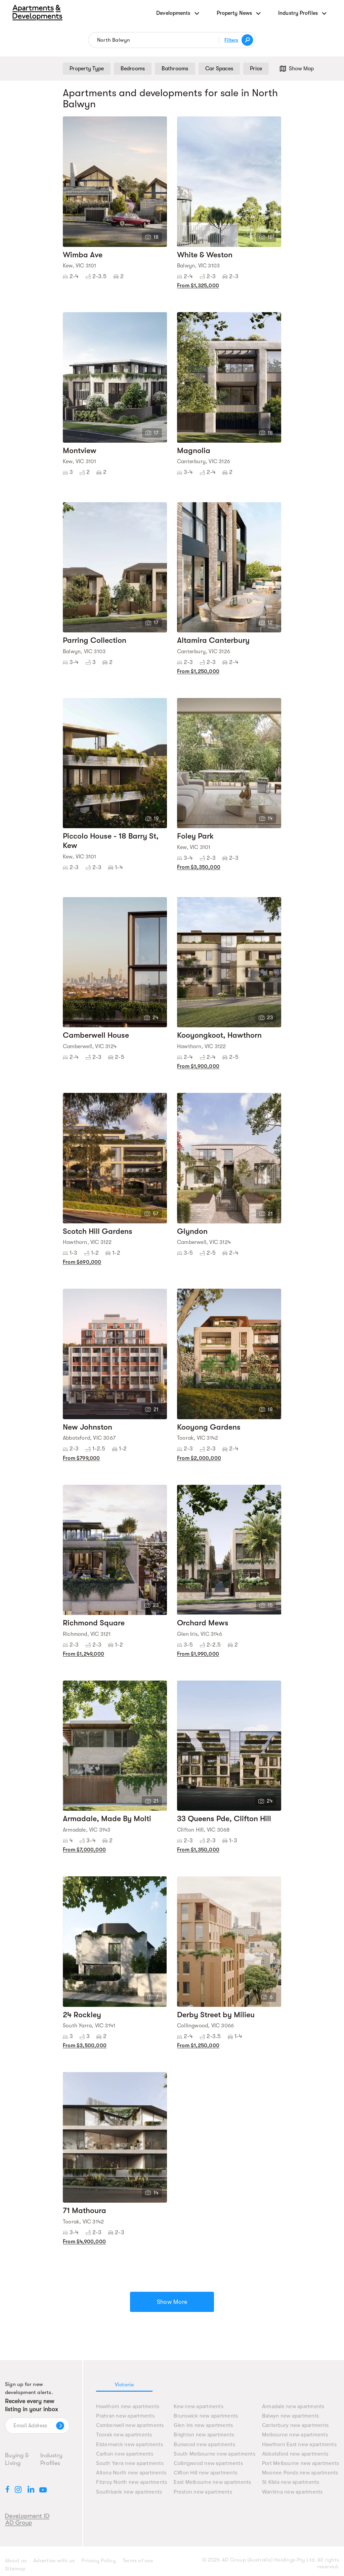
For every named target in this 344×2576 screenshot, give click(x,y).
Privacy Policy (98, 2560)
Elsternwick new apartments (129, 2444)
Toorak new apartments (124, 2435)
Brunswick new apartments (206, 2416)
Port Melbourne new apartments (300, 2463)
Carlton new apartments (124, 2454)
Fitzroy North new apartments (131, 2482)
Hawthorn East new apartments (299, 2444)
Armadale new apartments (293, 2406)
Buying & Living (17, 2459)
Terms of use (138, 2560)
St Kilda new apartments (290, 2482)
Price (256, 69)
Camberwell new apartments (130, 2425)
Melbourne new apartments (295, 2435)
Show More (172, 2301)
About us (16, 2560)
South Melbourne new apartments (214, 2454)
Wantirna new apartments (292, 2492)
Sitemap (15, 2569)
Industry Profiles (51, 2459)
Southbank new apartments (129, 2492)
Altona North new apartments (131, 2473)
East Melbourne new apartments (212, 2482)
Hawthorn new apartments (127, 2406)
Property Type (87, 69)
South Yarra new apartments (130, 2463)
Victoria (124, 2385)
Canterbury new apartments (295, 2425)
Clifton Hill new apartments (205, 2473)
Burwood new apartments (204, 2444)
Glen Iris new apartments (203, 2425)
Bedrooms (133, 69)
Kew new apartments (198, 2406)
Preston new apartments (203, 2492)
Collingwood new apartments (208, 2463)
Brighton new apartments (204, 2435)
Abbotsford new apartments (295, 2454)
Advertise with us (54, 2560)
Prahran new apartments (125, 2416)
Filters (231, 40)
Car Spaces (219, 69)
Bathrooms (175, 69)
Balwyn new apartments (290, 2416)
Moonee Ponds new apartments (300, 2473)
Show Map (296, 69)
